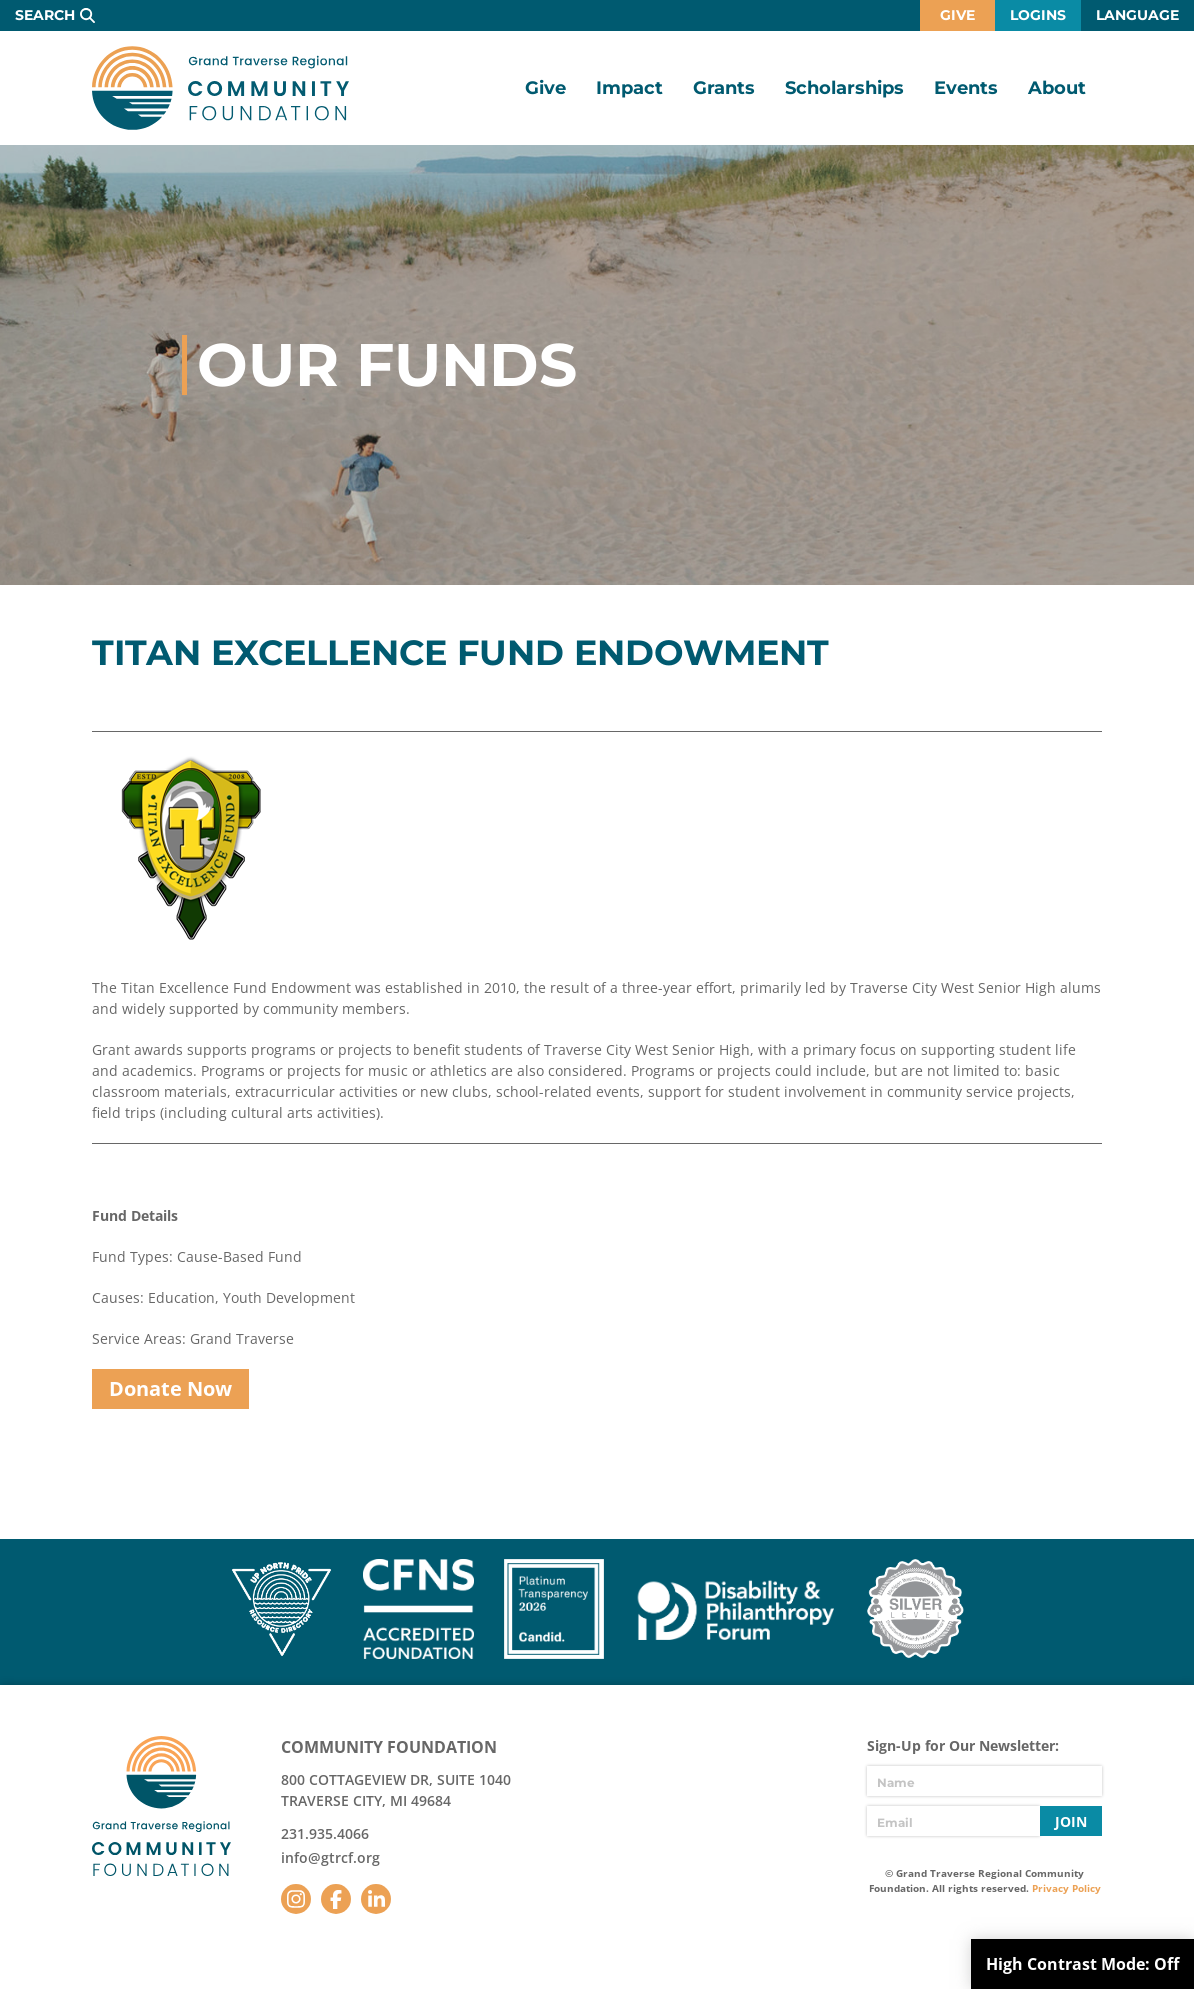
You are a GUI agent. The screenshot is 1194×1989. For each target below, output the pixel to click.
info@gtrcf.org (330, 1857)
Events (966, 88)
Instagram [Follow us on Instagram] (296, 1899)
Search (45, 15)
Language (1137, 15)
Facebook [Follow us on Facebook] (336, 1899)
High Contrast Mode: (1082, 1964)
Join (1071, 1821)
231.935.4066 (325, 1833)
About (1057, 88)
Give (957, 15)
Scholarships (844, 88)
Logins (1038, 15)
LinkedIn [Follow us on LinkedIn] (376, 1899)
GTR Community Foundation (220, 88)
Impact (629, 88)
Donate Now (170, 1388)
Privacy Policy (1066, 1888)
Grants (724, 88)
